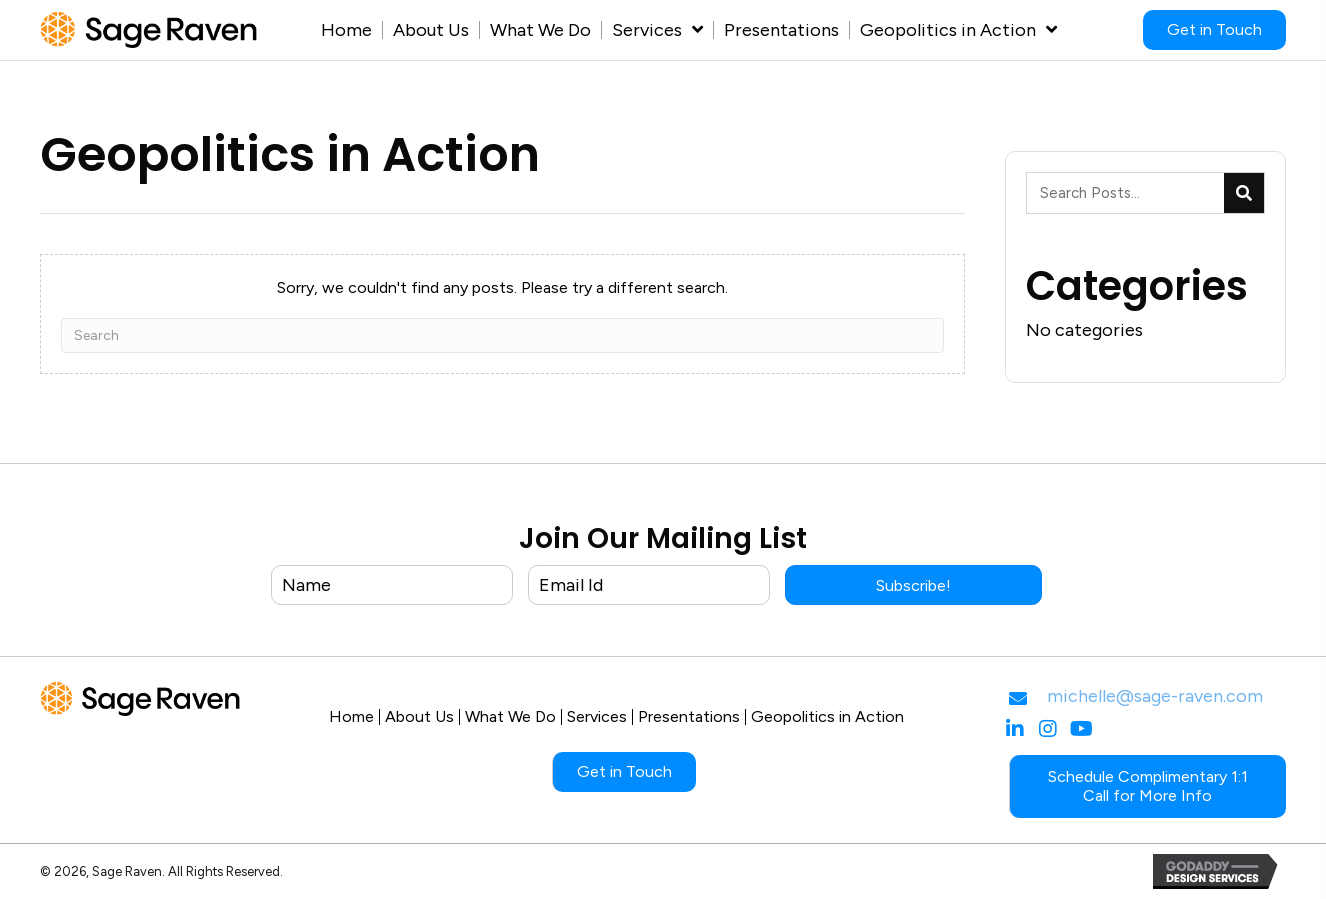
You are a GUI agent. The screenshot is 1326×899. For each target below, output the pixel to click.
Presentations (689, 717)
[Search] (502, 335)
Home (351, 717)
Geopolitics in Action (827, 717)
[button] (913, 585)
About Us (419, 717)
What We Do (510, 717)
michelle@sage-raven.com (1155, 696)
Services (597, 717)
